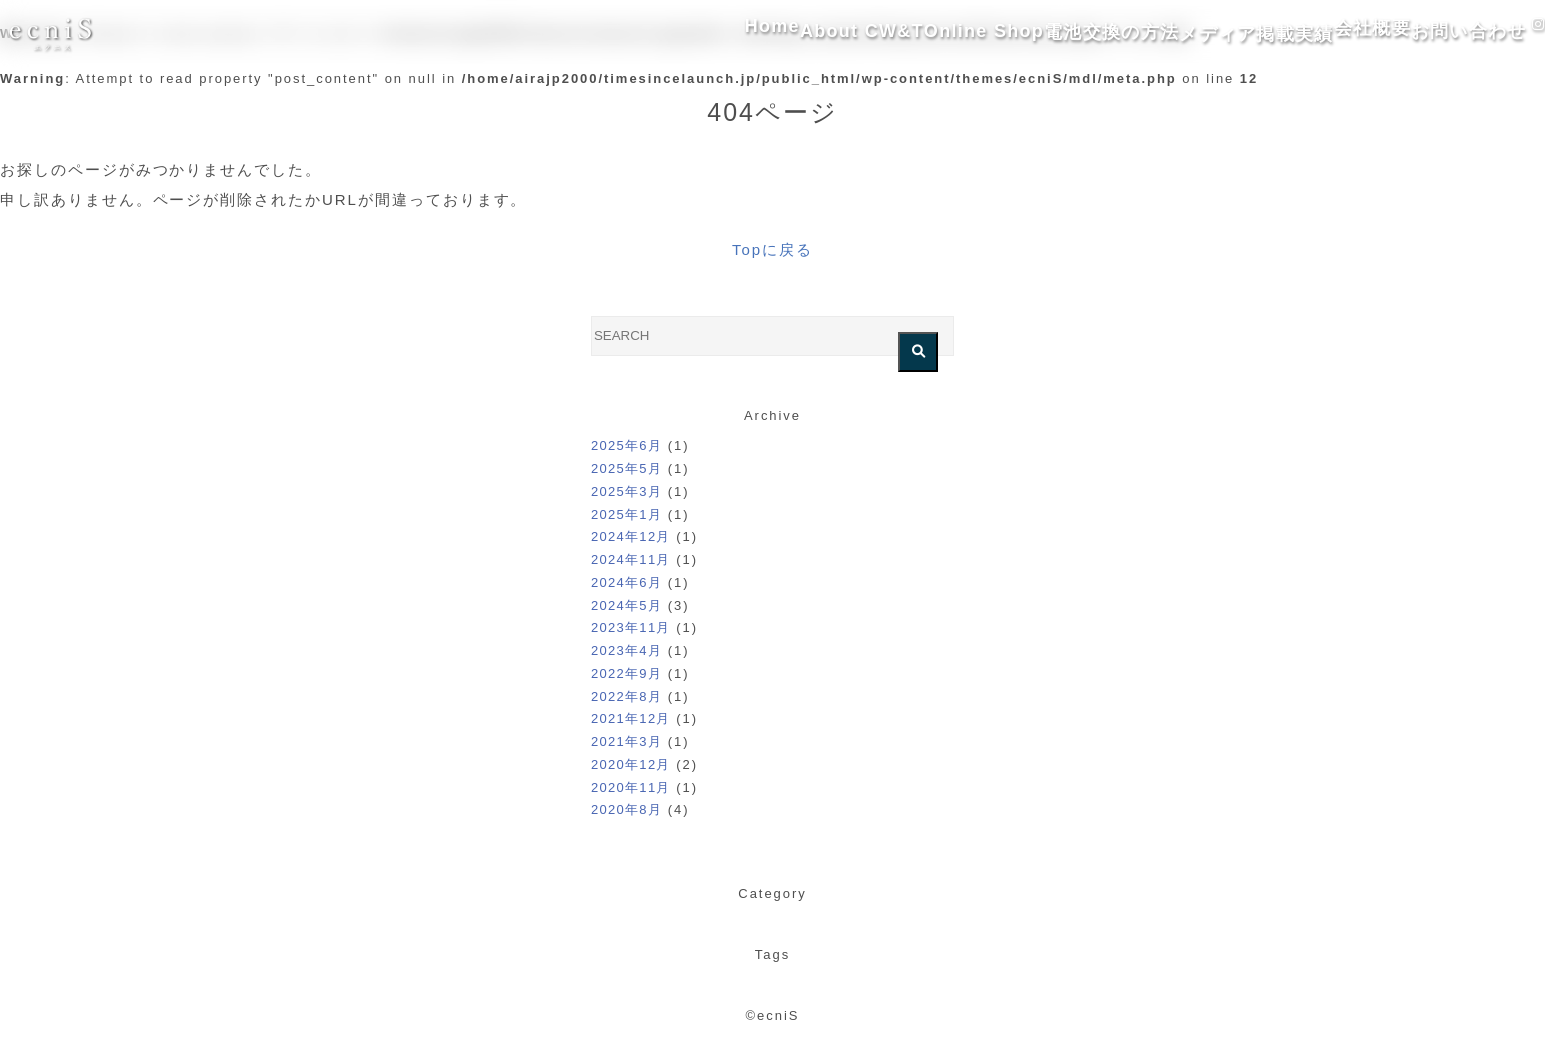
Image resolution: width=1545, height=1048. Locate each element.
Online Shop (850, 34)
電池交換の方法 (996, 34)
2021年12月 (631, 718)
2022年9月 (626, 673)
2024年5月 (626, 605)
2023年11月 (631, 627)
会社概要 (1296, 34)
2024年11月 (631, 559)
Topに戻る (772, 249)
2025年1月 (626, 514)
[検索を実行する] (918, 352)
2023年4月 (626, 650)
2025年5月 (626, 468)
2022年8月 (626, 696)
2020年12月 (631, 764)
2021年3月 (626, 741)
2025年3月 (626, 491)
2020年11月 (631, 787)
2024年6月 (626, 582)
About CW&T (712, 34)
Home (599, 34)
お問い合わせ (1418, 34)
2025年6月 (626, 445)
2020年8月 (626, 809)
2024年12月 (631, 536)
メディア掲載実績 (1158, 34)
